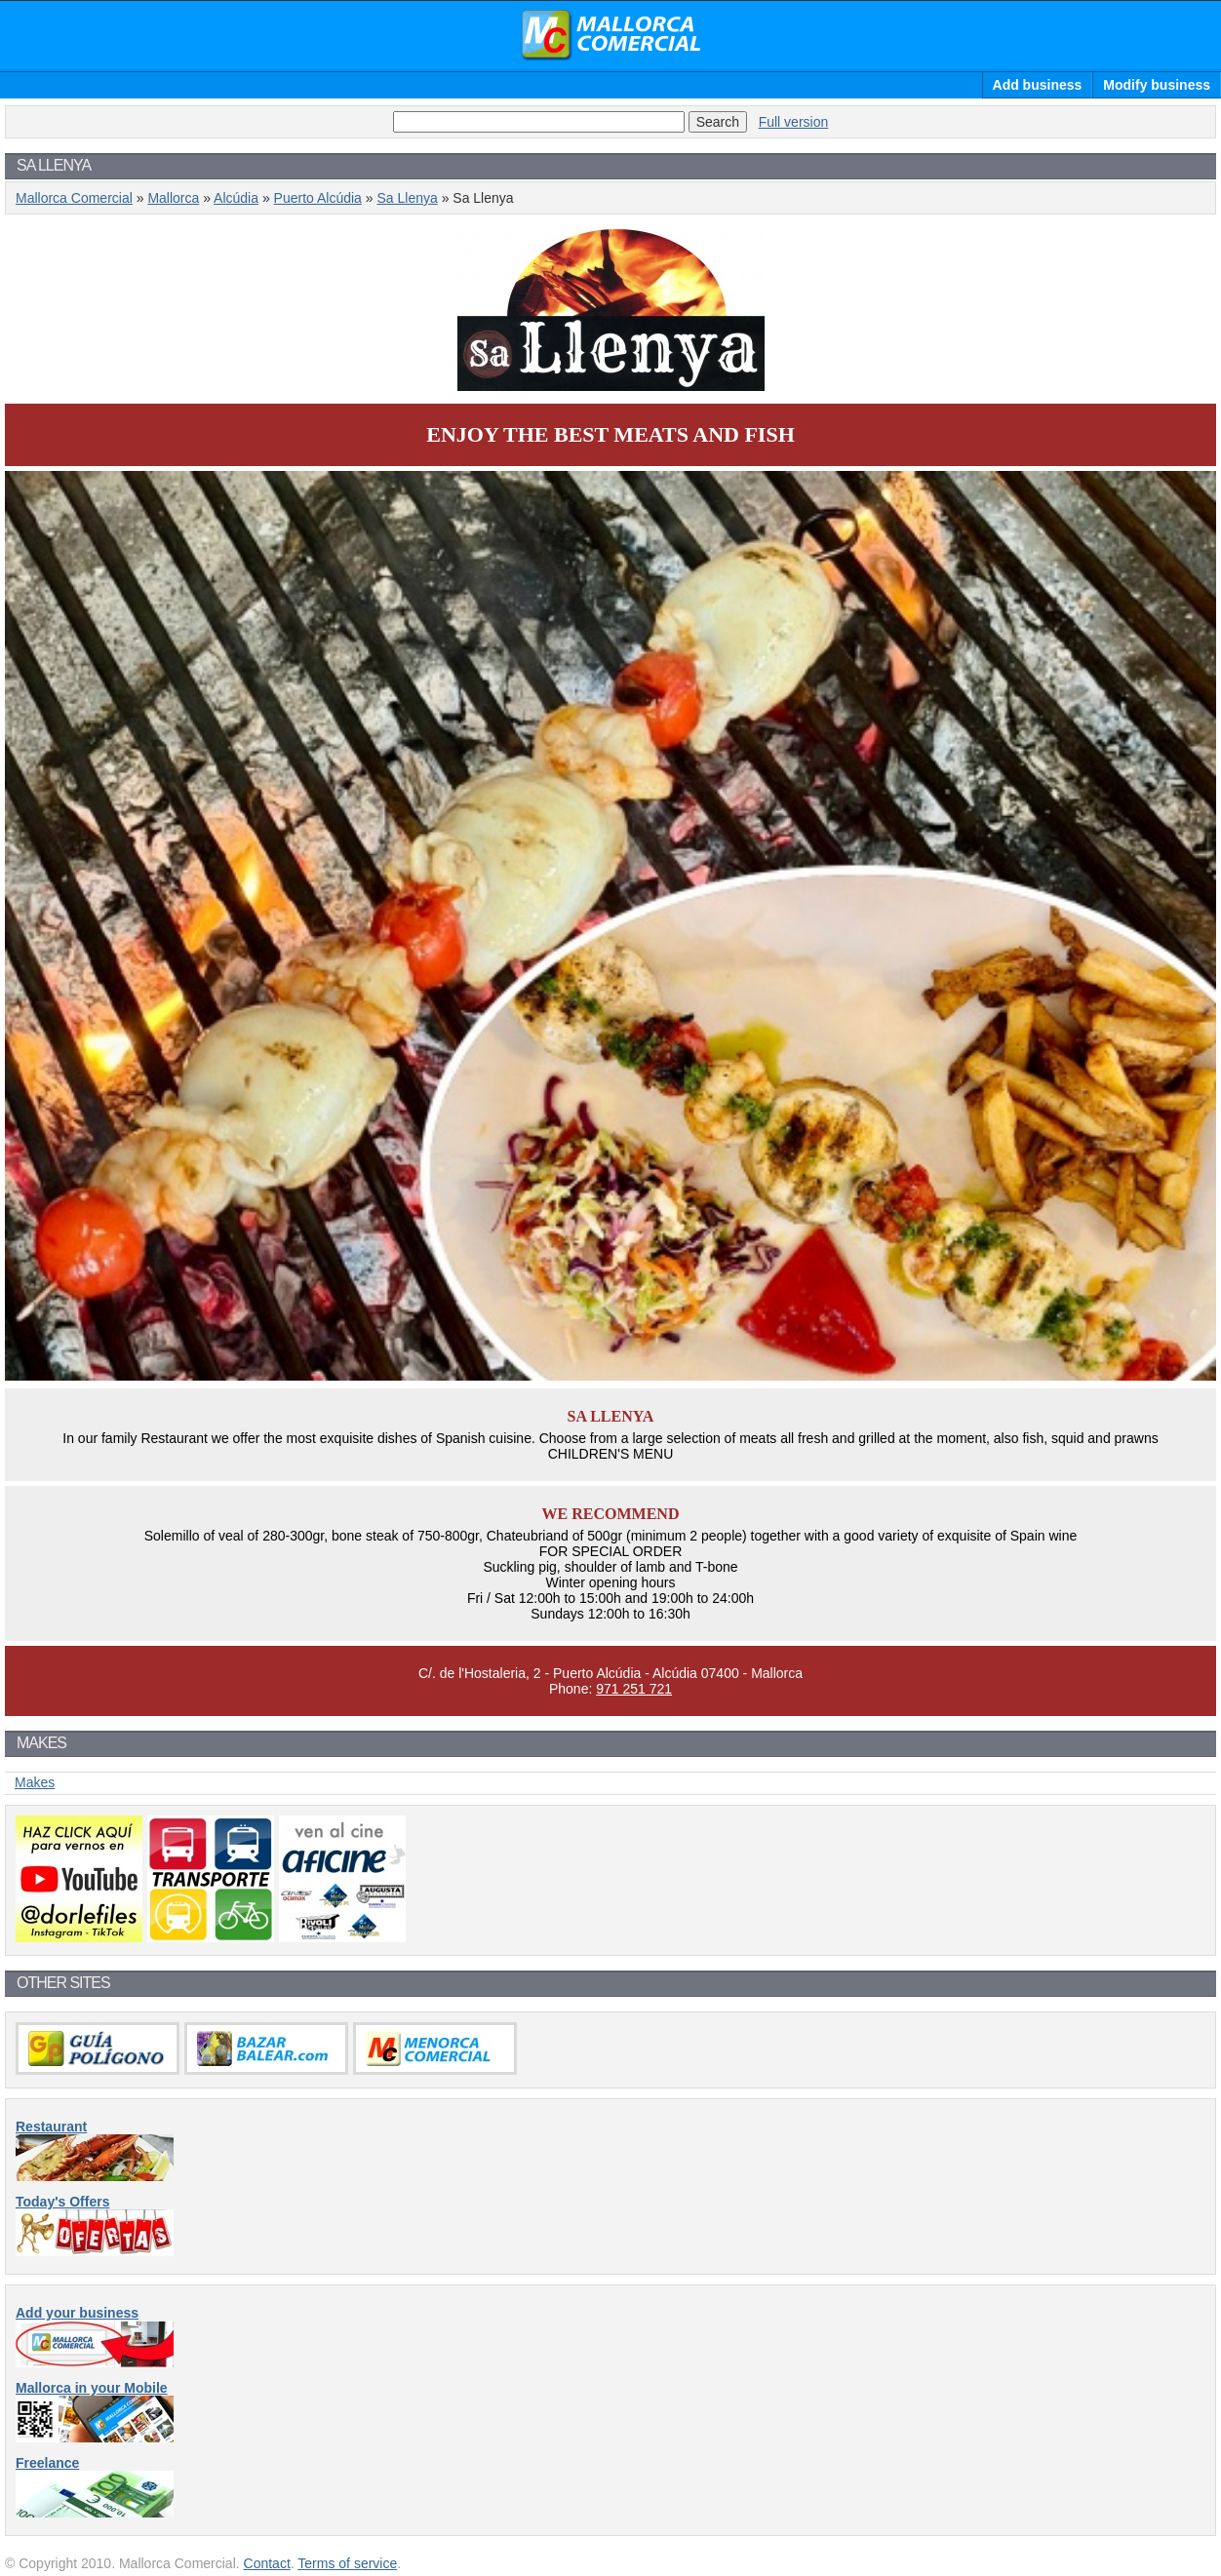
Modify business (1156, 85)
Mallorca (173, 198)
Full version (794, 122)
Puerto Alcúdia (318, 198)
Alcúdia (236, 198)
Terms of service (347, 2563)
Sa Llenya (406, 198)
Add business (1038, 85)
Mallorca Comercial (610, 35)
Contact (267, 2563)
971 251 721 (634, 1689)
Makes (35, 1782)
